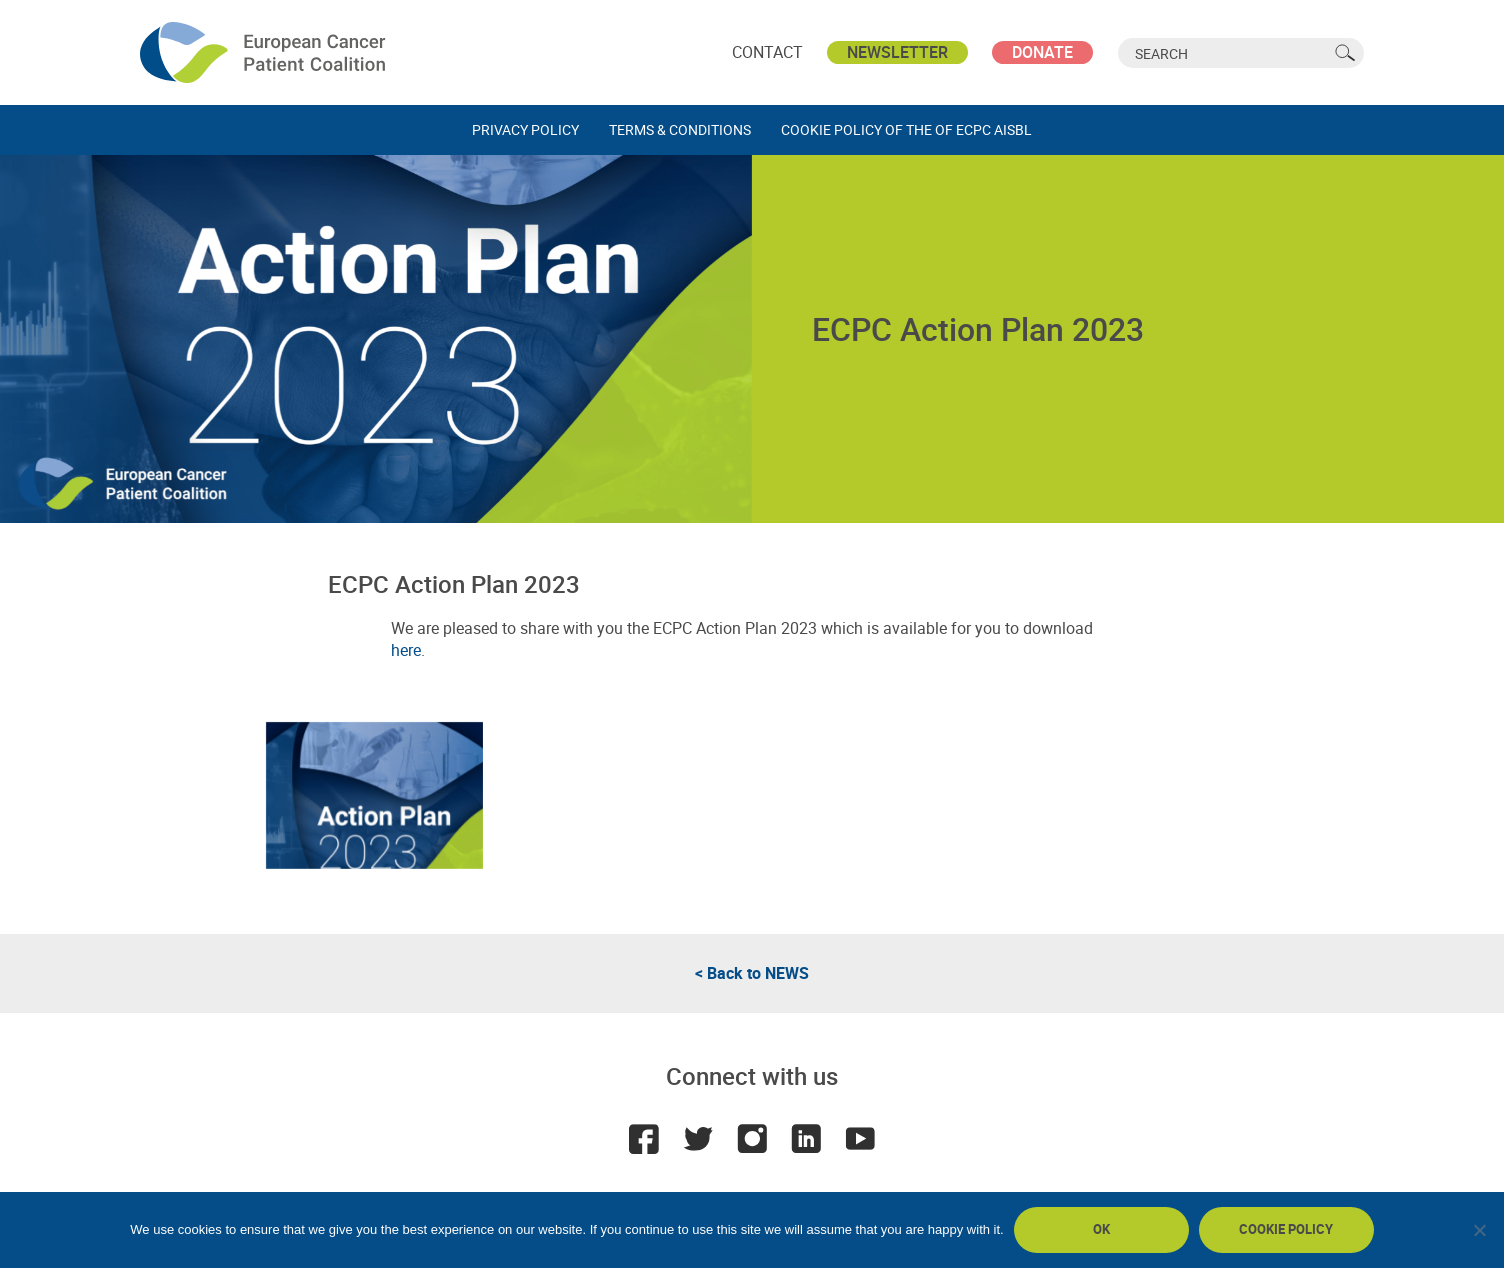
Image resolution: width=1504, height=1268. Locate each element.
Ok (1101, 1229)
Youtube (860, 1139)
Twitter (698, 1139)
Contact (767, 52)
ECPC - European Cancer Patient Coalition (265, 52)
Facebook (644, 1139)
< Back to (752, 973)
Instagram (752, 1139)
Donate (1042, 52)
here (406, 650)
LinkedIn (806, 1139)
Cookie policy (1286, 1229)
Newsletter (897, 52)
